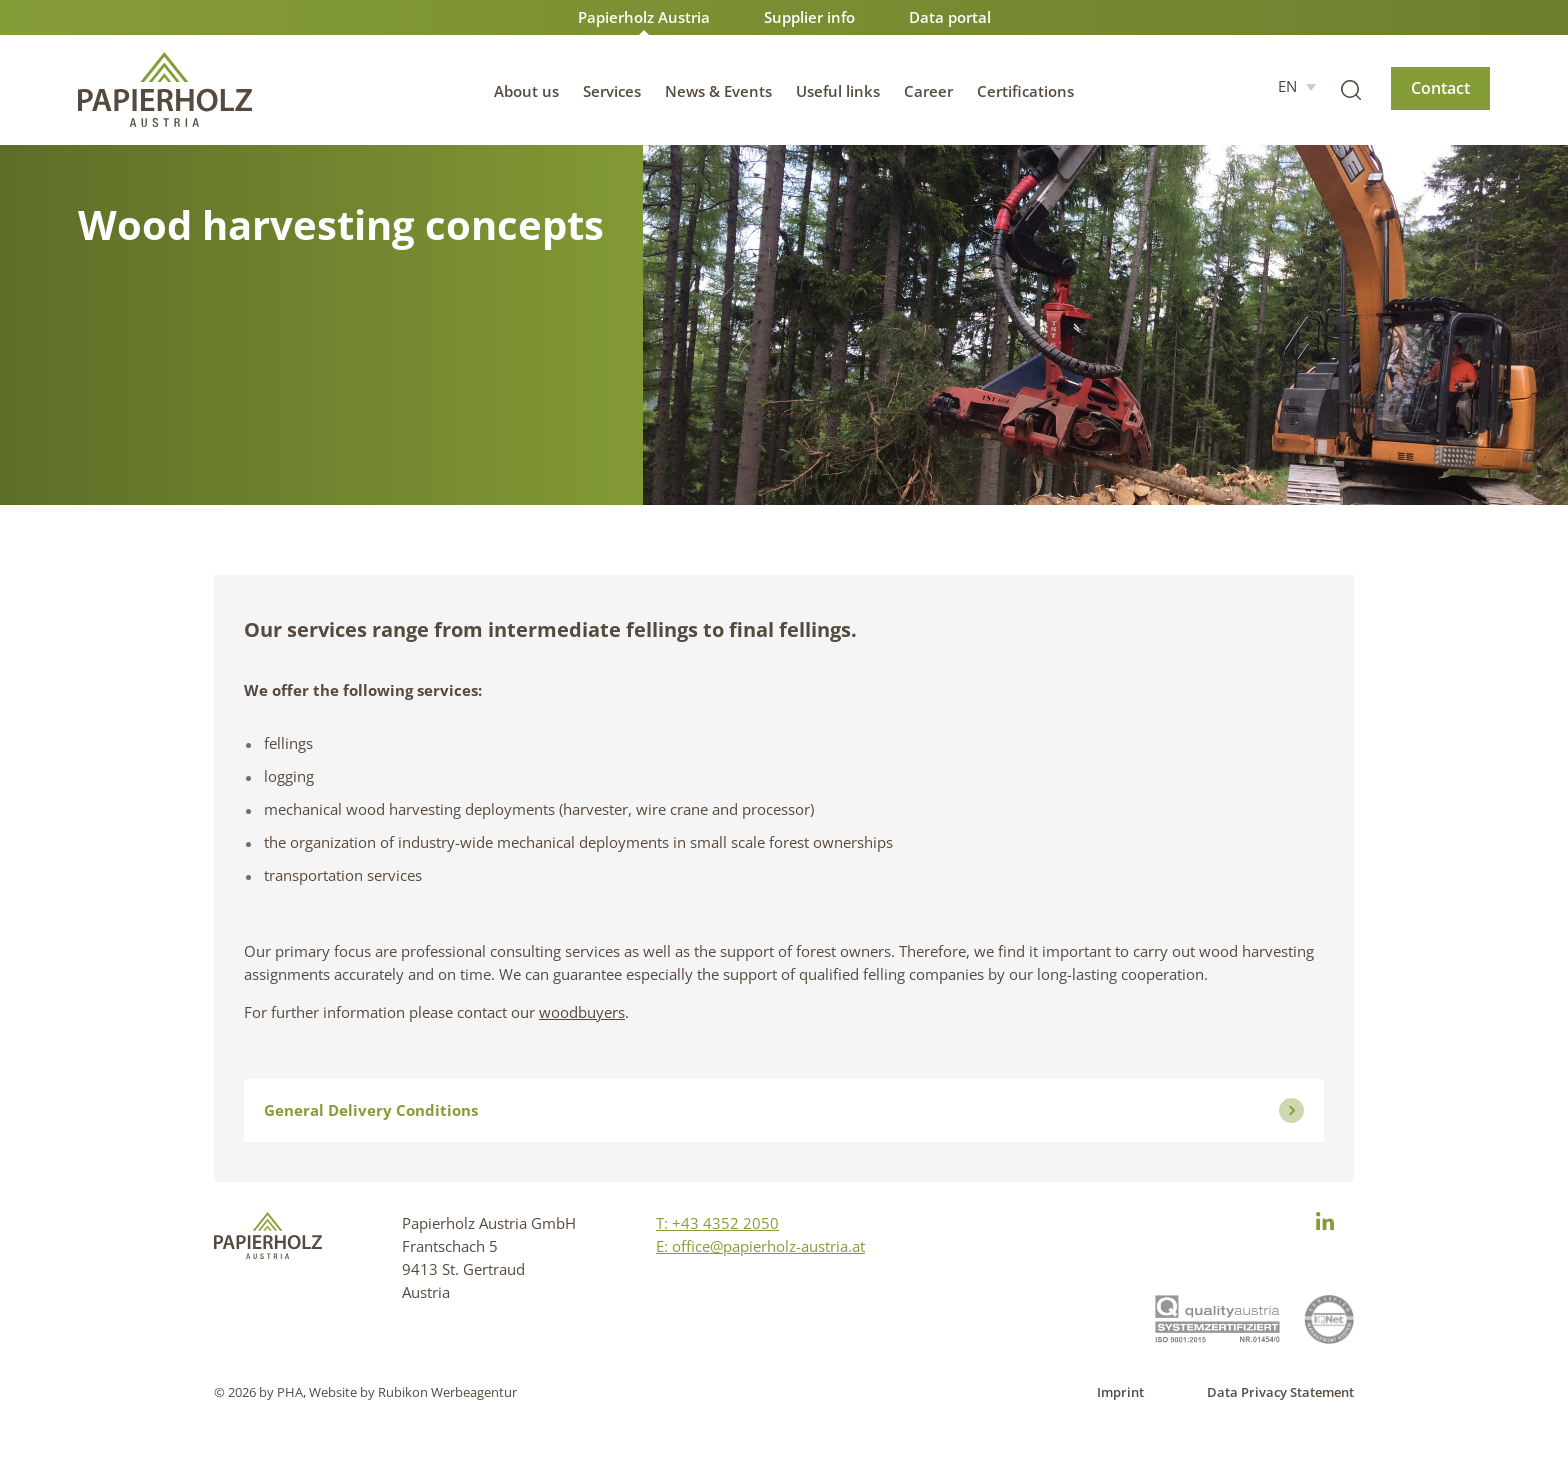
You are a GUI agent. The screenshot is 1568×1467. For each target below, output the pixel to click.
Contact (1440, 88)
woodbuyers (582, 1012)
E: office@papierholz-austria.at (760, 1246)
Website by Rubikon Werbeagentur (413, 1392)
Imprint (1120, 1392)
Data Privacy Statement (1280, 1392)
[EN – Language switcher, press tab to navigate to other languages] (1297, 86)
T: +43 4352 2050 (717, 1223)
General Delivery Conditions (784, 1110)
